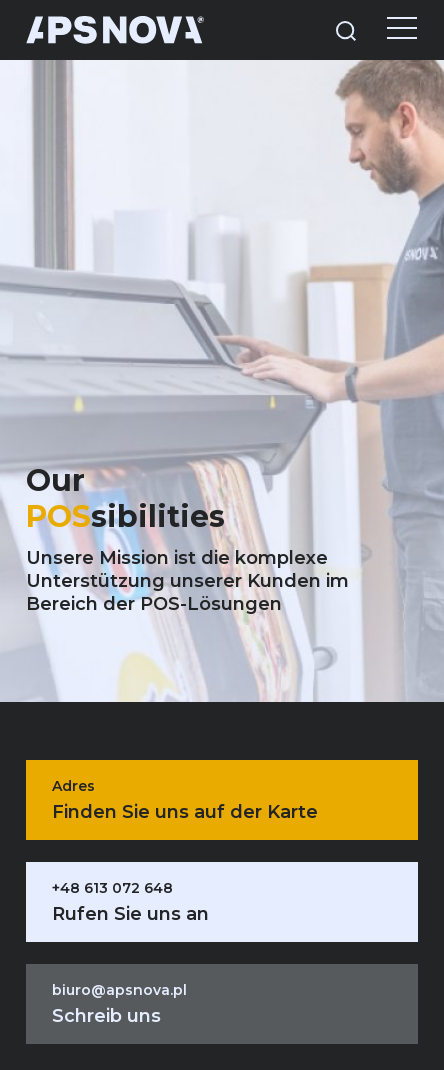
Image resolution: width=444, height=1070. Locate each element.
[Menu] (387, 30)
